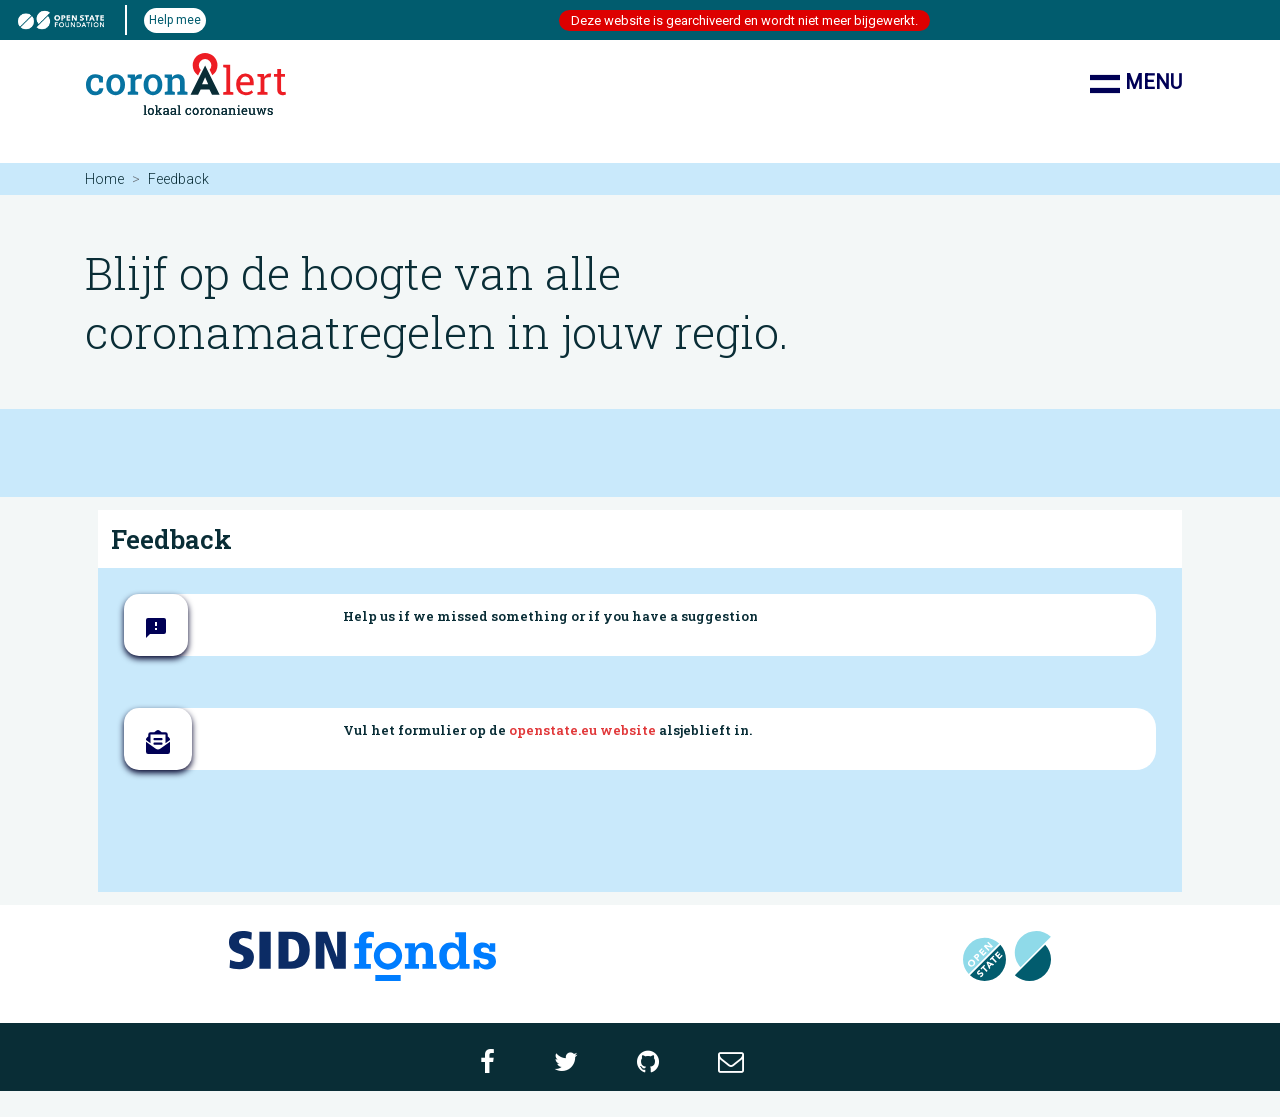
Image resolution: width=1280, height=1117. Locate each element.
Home (104, 179)
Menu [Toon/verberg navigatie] (1136, 84)
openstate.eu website (582, 730)
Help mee (175, 20)
